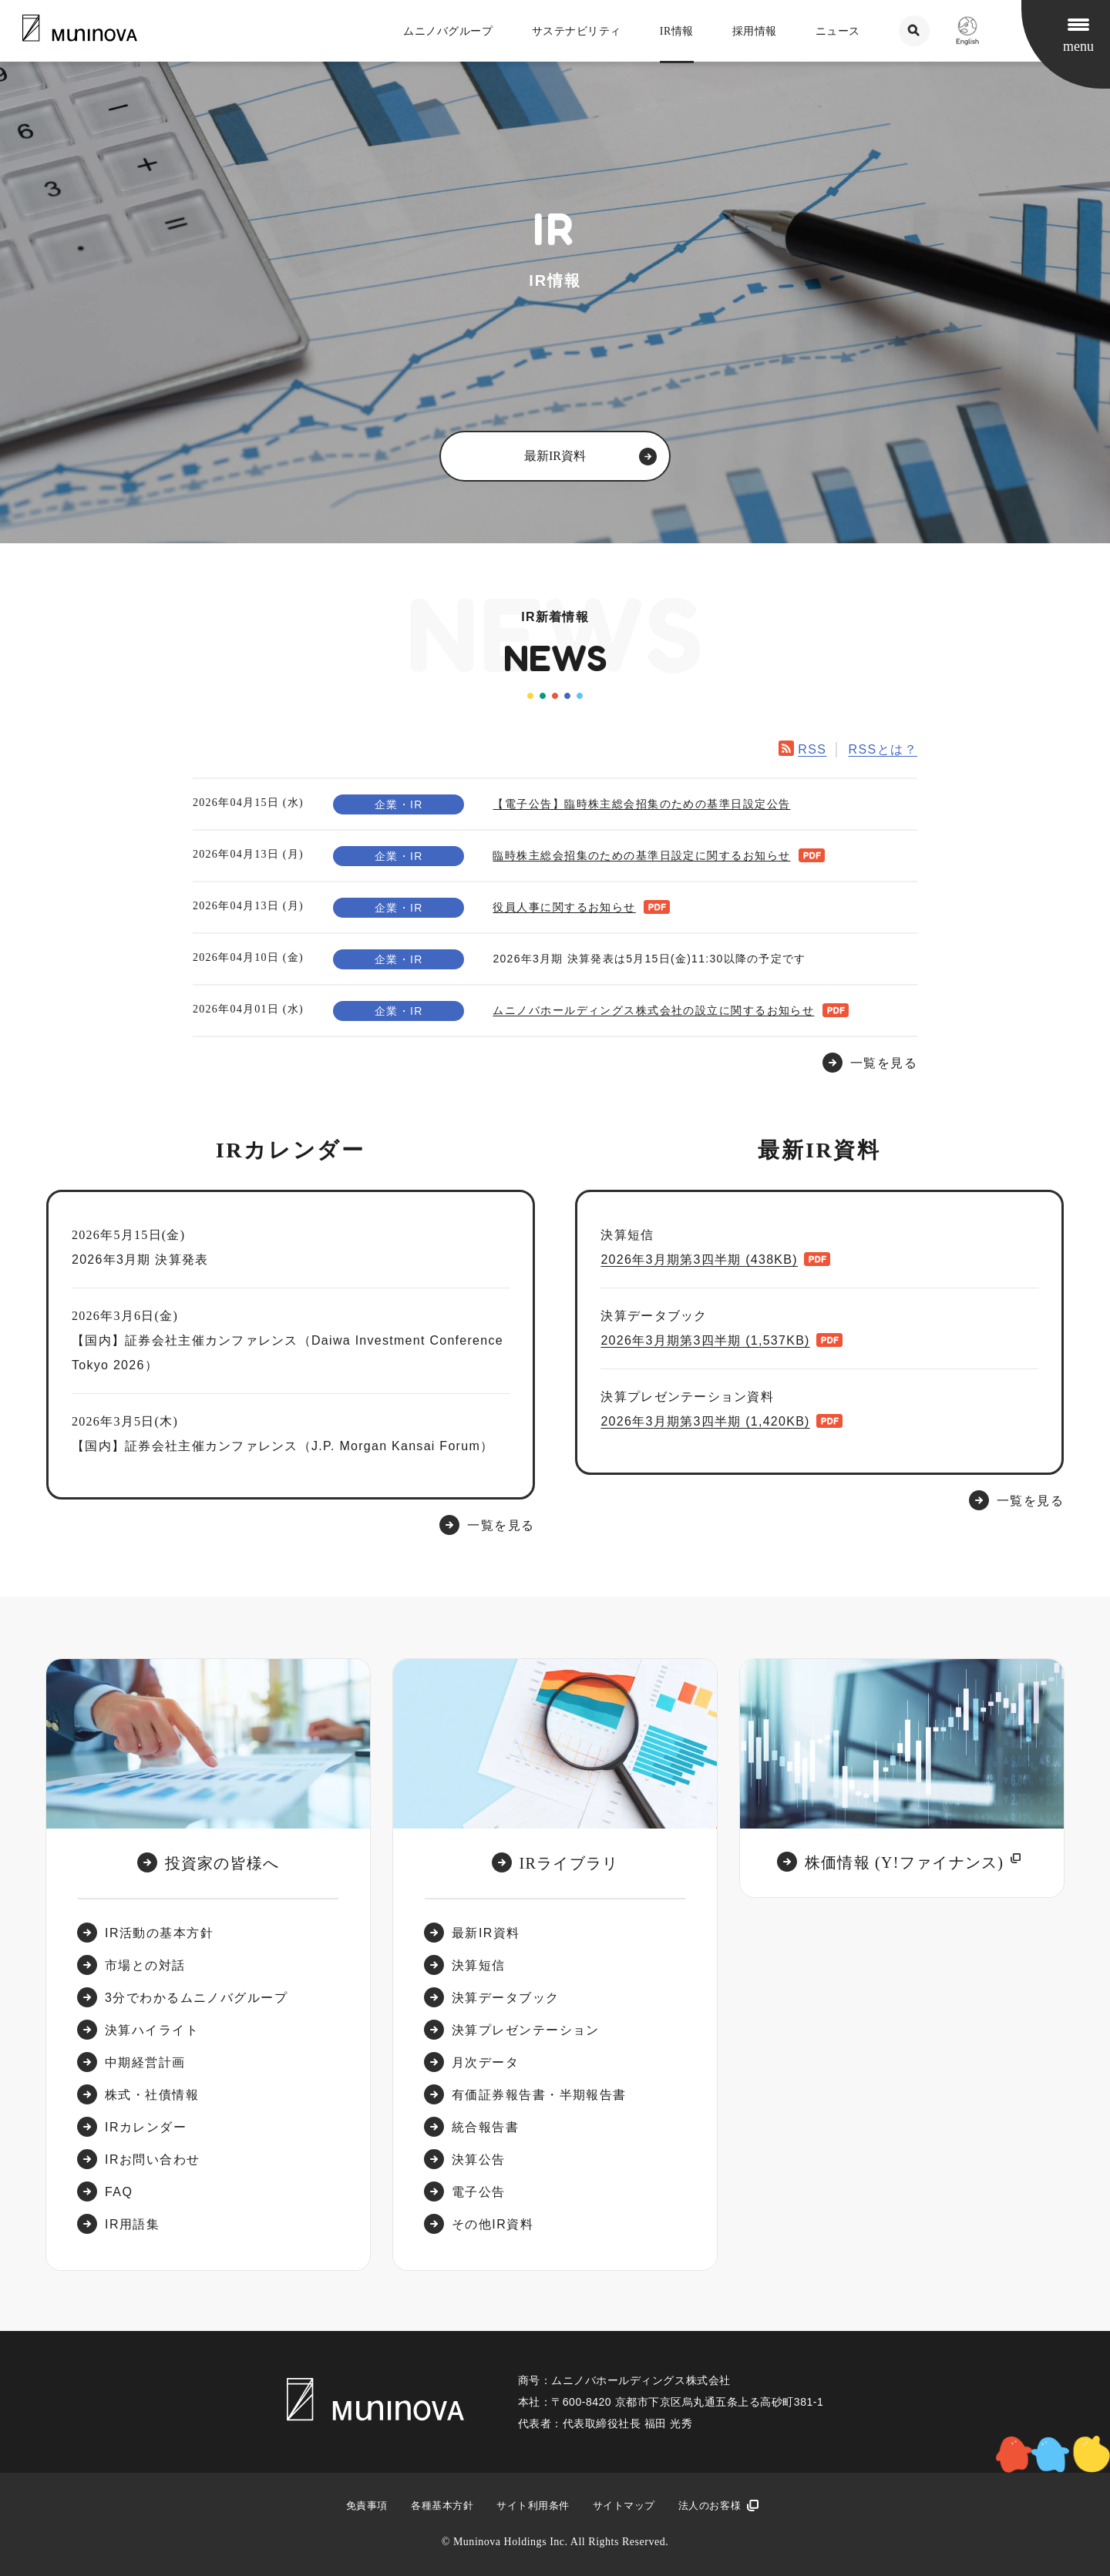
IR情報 (677, 31)
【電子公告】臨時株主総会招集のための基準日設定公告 (641, 804)
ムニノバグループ (448, 31)
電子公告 (479, 2191)
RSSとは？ (882, 749)
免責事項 (367, 2505)
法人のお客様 (709, 2505)
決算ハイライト (152, 2030)
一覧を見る (500, 1525)
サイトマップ (624, 2505)
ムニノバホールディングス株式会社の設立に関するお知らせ (653, 1010)
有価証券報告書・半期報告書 (539, 2094)
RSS (812, 749)
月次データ (485, 2062)
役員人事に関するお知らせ (564, 907)
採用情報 (754, 31)
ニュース (838, 31)
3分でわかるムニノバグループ (196, 1997)
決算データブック (506, 1997)
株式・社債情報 (152, 2094)
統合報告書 (485, 2127)
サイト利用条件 (533, 2505)
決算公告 (479, 2159)
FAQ (119, 2191)
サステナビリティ (576, 31)
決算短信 (479, 1965)
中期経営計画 (145, 2062)
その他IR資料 (492, 2224)
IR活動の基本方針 (159, 1933)
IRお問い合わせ (152, 2159)
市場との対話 (145, 1965)
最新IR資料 (486, 1933)
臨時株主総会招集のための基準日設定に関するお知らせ (641, 855)
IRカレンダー (146, 2127)
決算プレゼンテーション (526, 2030)
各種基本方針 (442, 2505)
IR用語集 (132, 2224)
